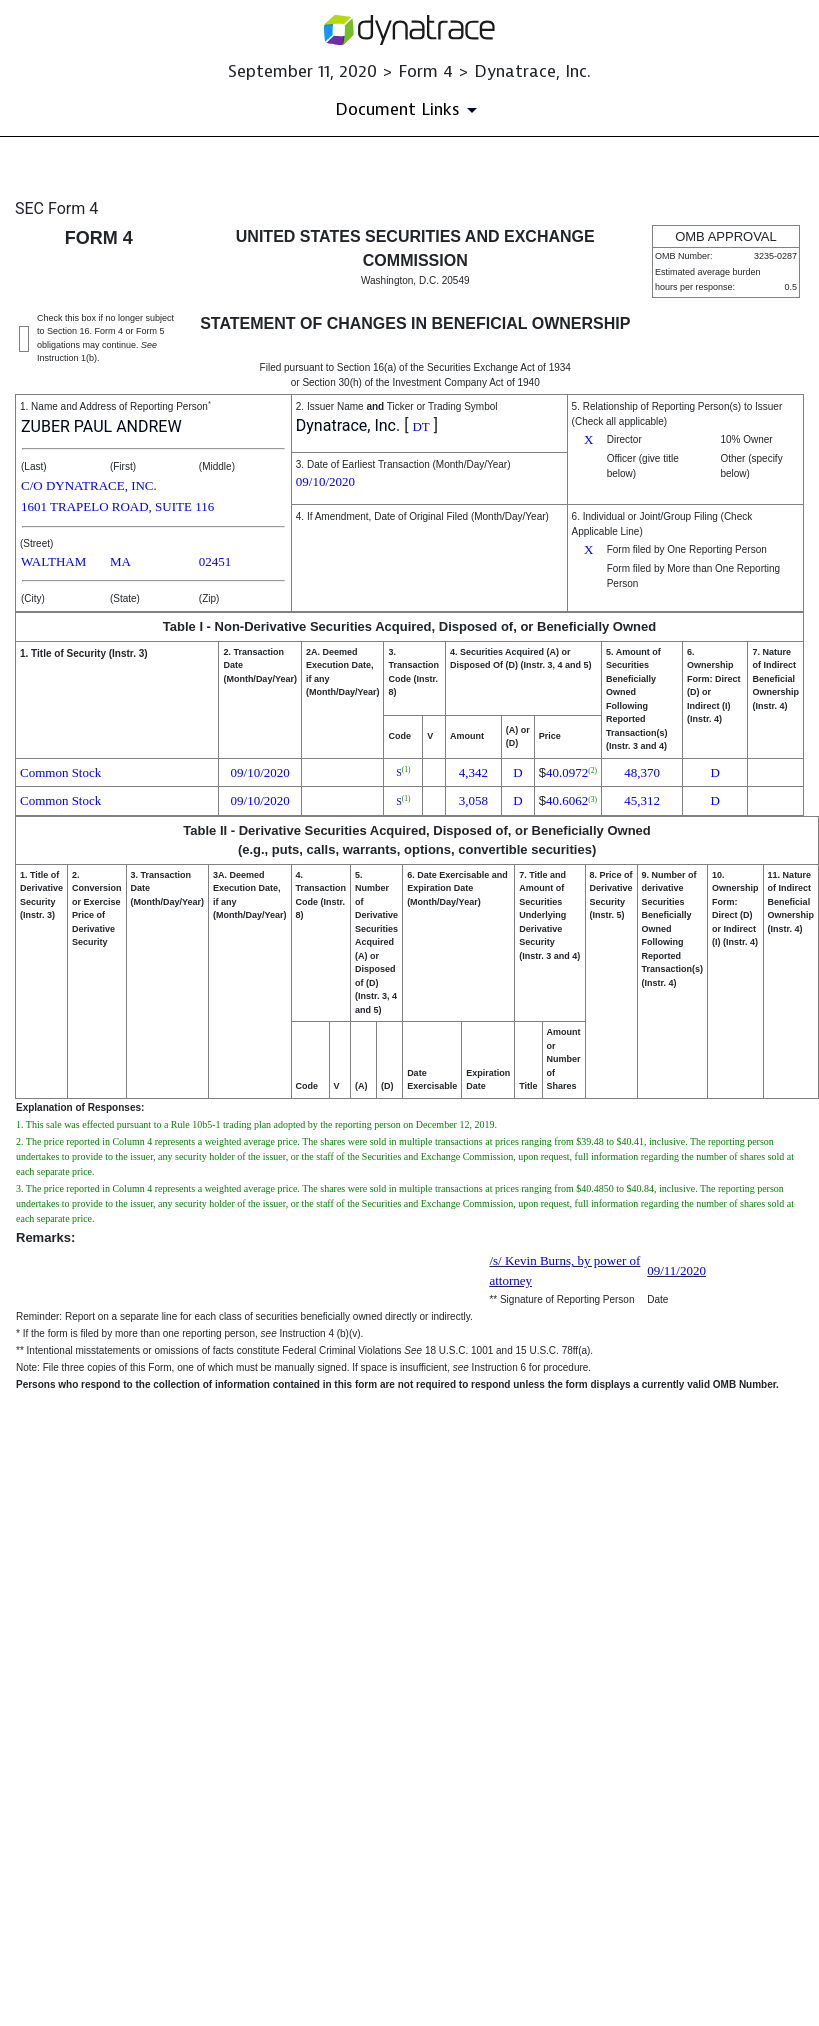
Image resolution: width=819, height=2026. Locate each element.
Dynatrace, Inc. (348, 425)
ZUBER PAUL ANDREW (101, 426)
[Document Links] (409, 110)
